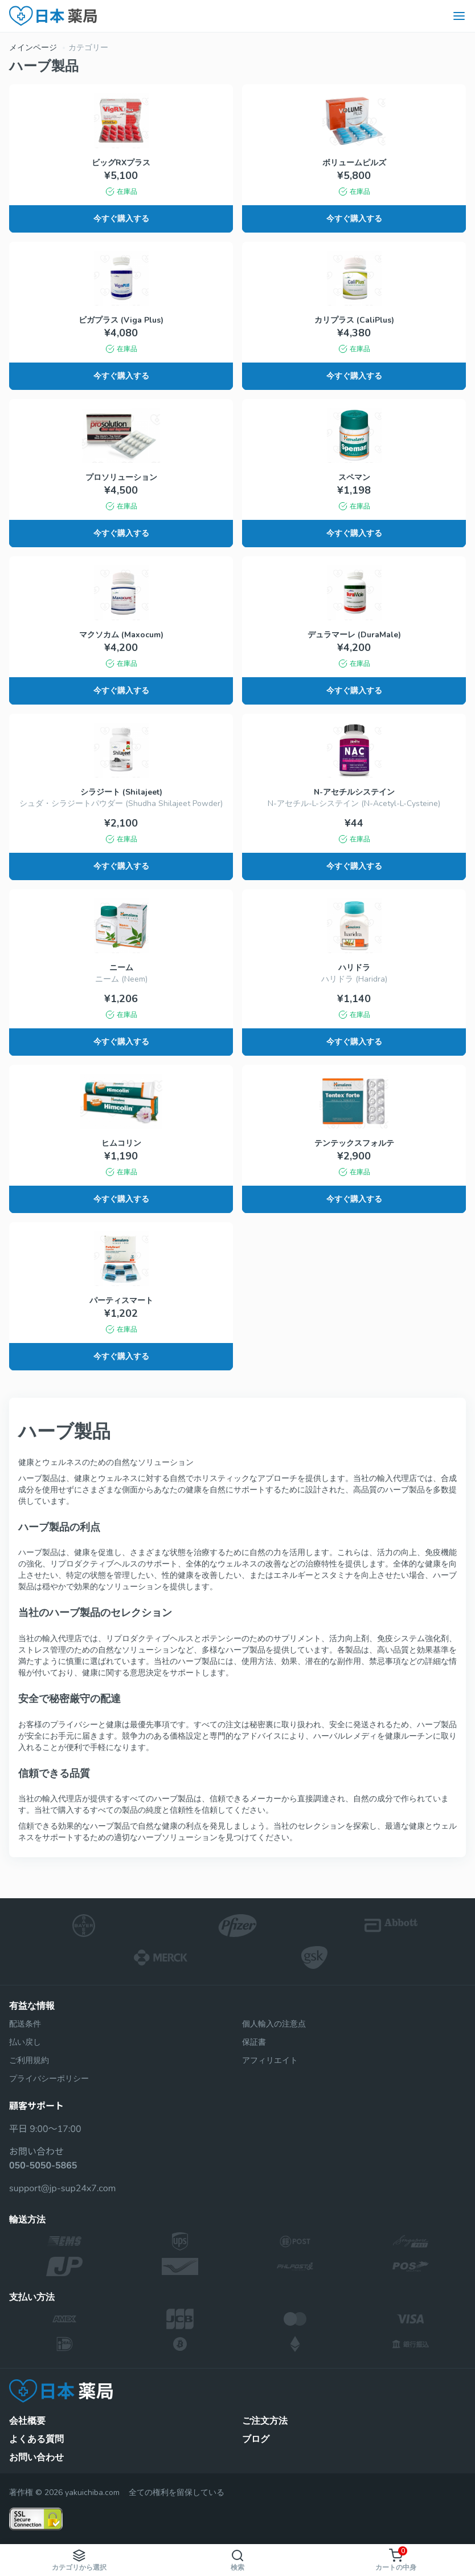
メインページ (33, 47)
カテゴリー (88, 47)
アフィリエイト (270, 2060)
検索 (237, 2560)
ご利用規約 (29, 2060)
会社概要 (27, 2421)
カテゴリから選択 (79, 2560)
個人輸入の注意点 (274, 2024)
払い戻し (25, 2042)
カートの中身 (395, 2559)
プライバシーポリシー (49, 2078)
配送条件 (25, 2024)
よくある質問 (36, 2439)
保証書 (254, 2042)
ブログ (255, 2439)
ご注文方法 (265, 2421)
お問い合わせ (36, 2457)
